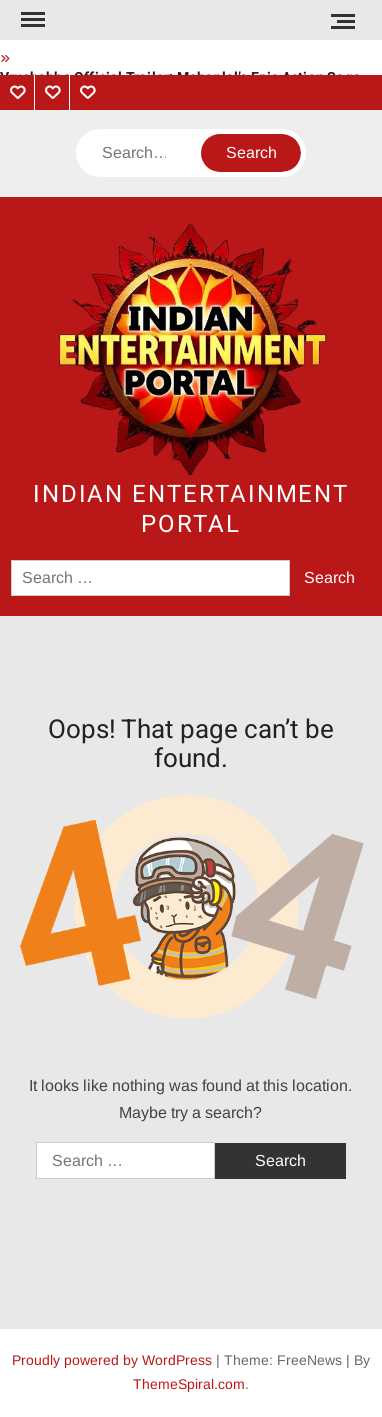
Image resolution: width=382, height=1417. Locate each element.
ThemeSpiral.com (189, 1384)
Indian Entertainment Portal (191, 509)
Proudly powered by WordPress (112, 1360)
